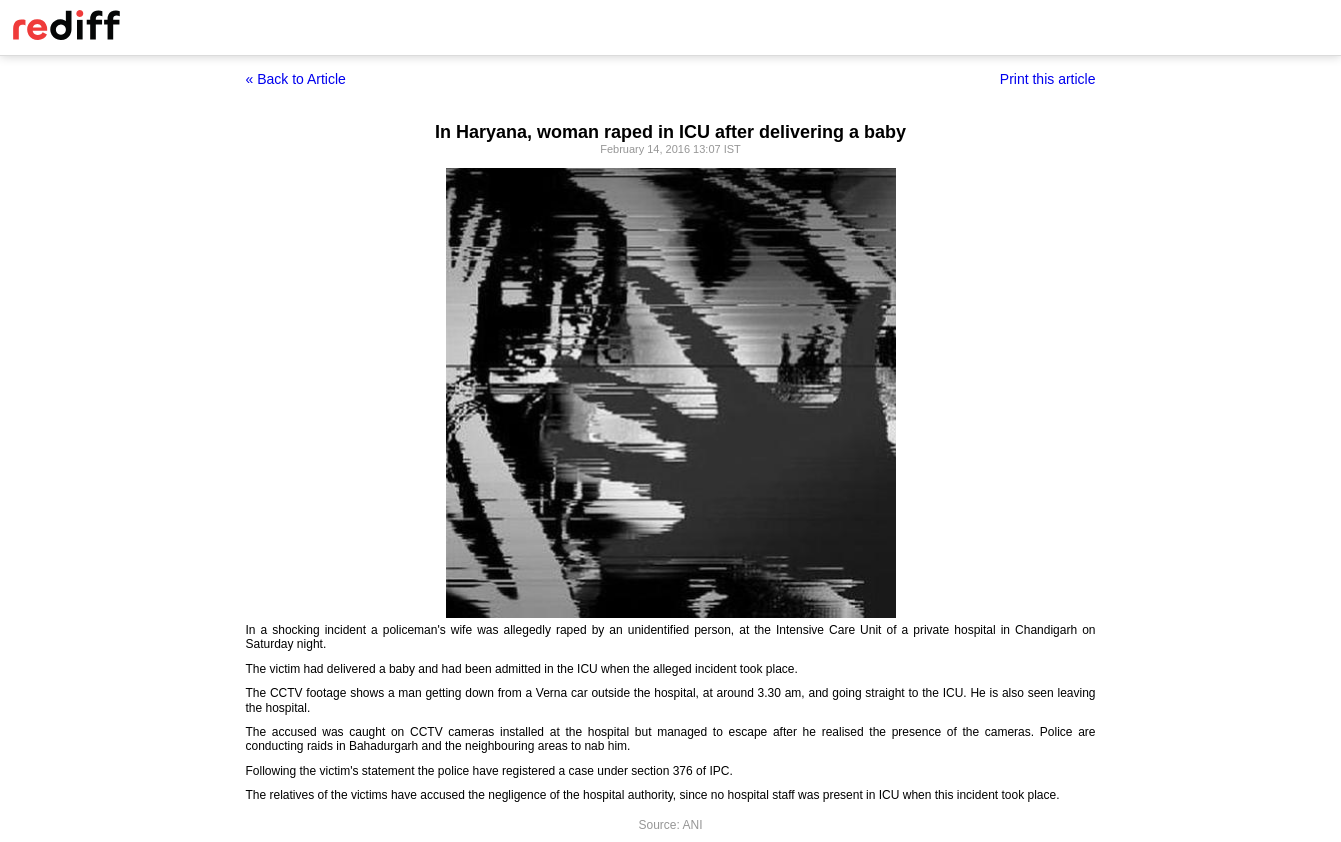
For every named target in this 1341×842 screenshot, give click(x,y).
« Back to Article (296, 79)
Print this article (1048, 79)
